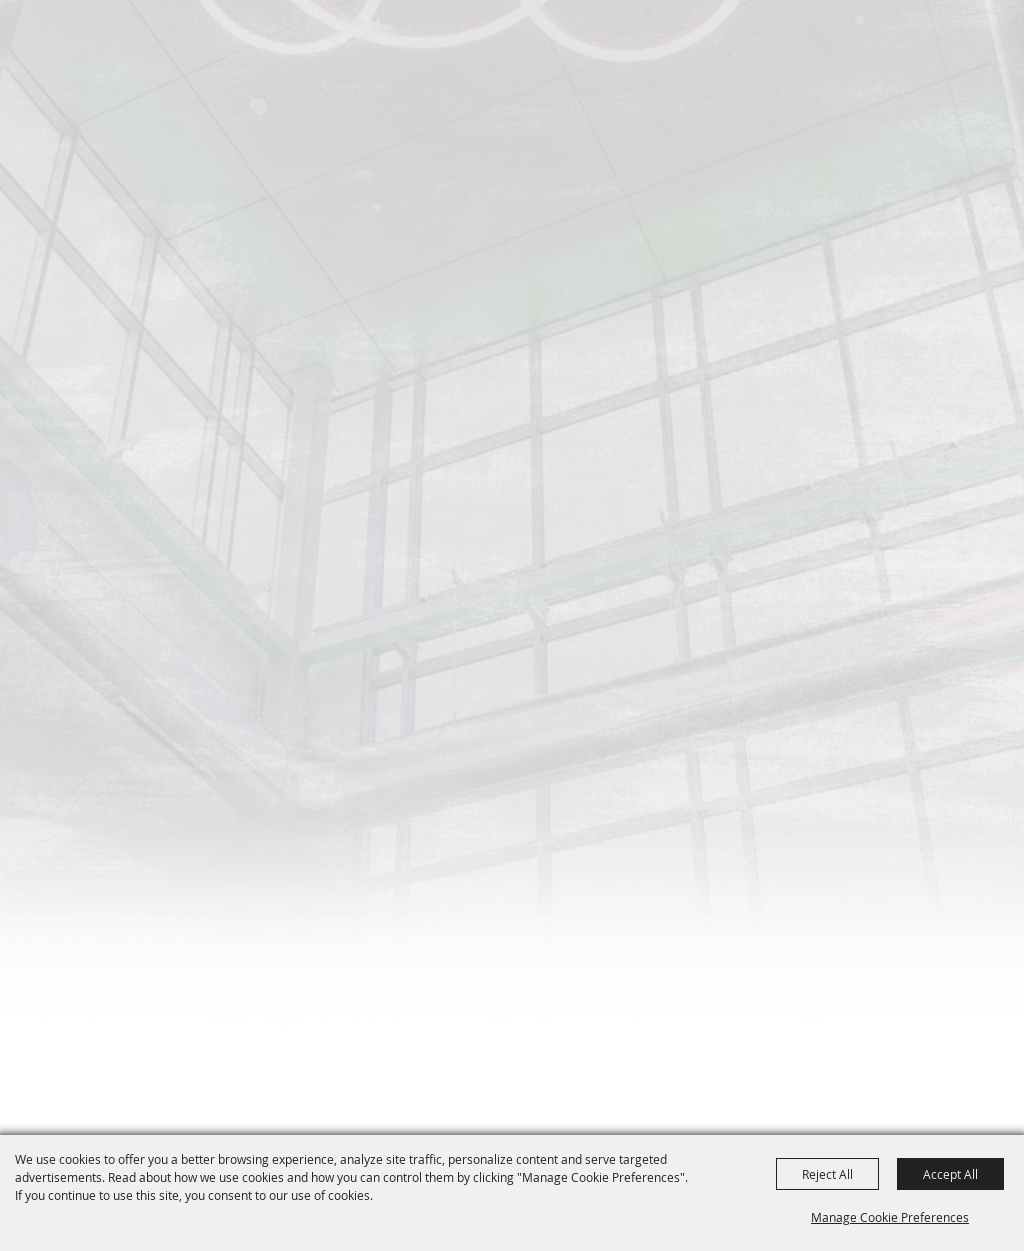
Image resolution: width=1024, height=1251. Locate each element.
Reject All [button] (827, 1174)
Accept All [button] (950, 1174)
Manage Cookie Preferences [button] (890, 1217)
